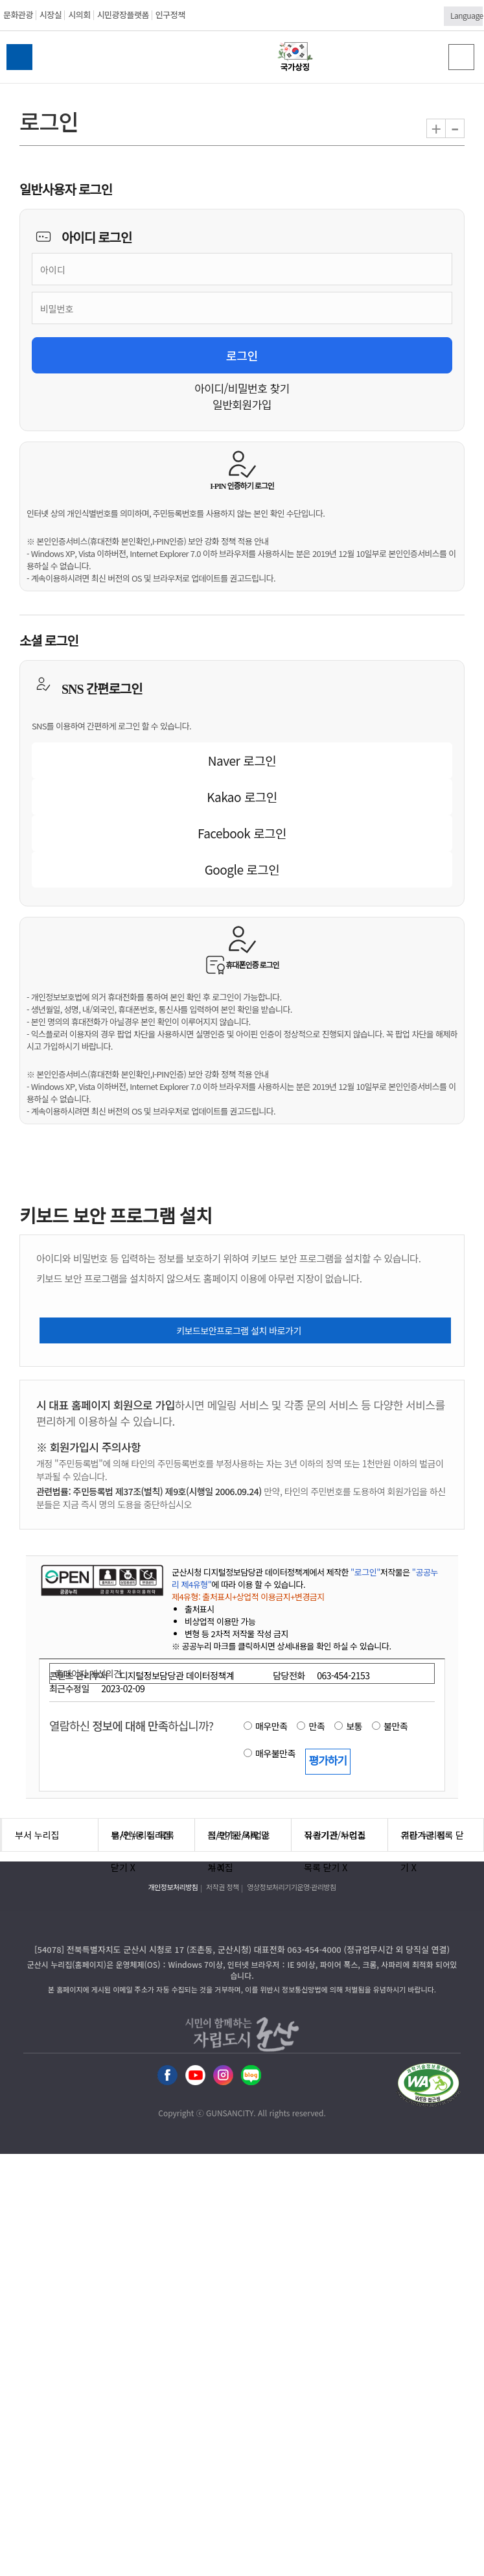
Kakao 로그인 (242, 796)
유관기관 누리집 (335, 1834)
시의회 (79, 14)
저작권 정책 (222, 1887)
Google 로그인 (242, 869)
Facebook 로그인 (242, 833)
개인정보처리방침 (173, 1887)
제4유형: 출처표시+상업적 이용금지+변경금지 (248, 1596)
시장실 (51, 14)
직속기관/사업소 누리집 (239, 1839)
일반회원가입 (242, 404)
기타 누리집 (423, 1834)
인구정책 (170, 14)
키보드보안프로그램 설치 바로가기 (238, 1330)
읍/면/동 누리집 (141, 1834)
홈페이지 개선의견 (88, 1673)
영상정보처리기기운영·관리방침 (291, 1887)
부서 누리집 (37, 1834)
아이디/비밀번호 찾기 (242, 388)
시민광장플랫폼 (123, 14)
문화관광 (18, 14)
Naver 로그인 (242, 760)
